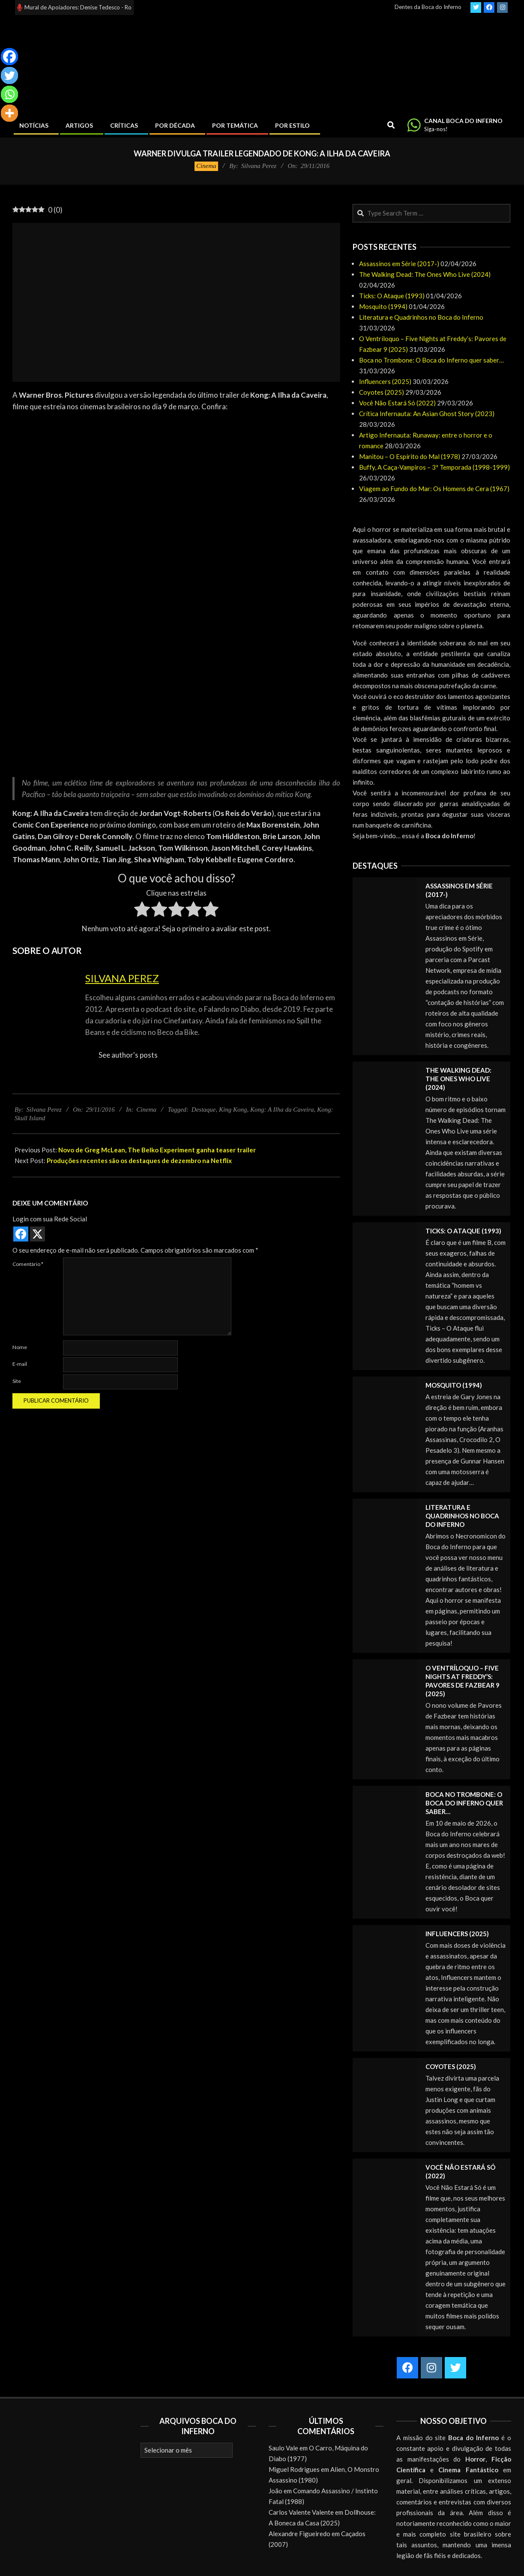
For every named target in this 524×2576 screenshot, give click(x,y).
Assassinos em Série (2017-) (399, 263)
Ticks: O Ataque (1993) (392, 296)
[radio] (142, 910)
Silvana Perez (122, 978)
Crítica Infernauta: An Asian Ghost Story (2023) (426, 413)
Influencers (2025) (385, 381)
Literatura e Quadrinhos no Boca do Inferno (421, 317)
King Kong (233, 1109)
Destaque (204, 1109)
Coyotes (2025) (381, 392)
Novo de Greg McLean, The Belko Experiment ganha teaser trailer (157, 1150)
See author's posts (128, 1054)
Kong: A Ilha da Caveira (282, 1109)
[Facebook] (9, 56)
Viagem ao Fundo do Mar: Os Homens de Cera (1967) (434, 488)
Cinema (206, 165)
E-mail (19, 1364)
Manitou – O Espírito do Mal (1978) (409, 456)
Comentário (27, 1264)
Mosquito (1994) (383, 306)
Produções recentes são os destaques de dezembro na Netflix (139, 1160)
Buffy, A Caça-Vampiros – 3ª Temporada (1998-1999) (434, 467)
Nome (19, 1347)
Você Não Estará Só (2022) (397, 403)
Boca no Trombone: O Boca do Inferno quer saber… (431, 360)
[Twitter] (9, 75)
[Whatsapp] (9, 94)
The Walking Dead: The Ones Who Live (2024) (425, 274)
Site (16, 1381)
